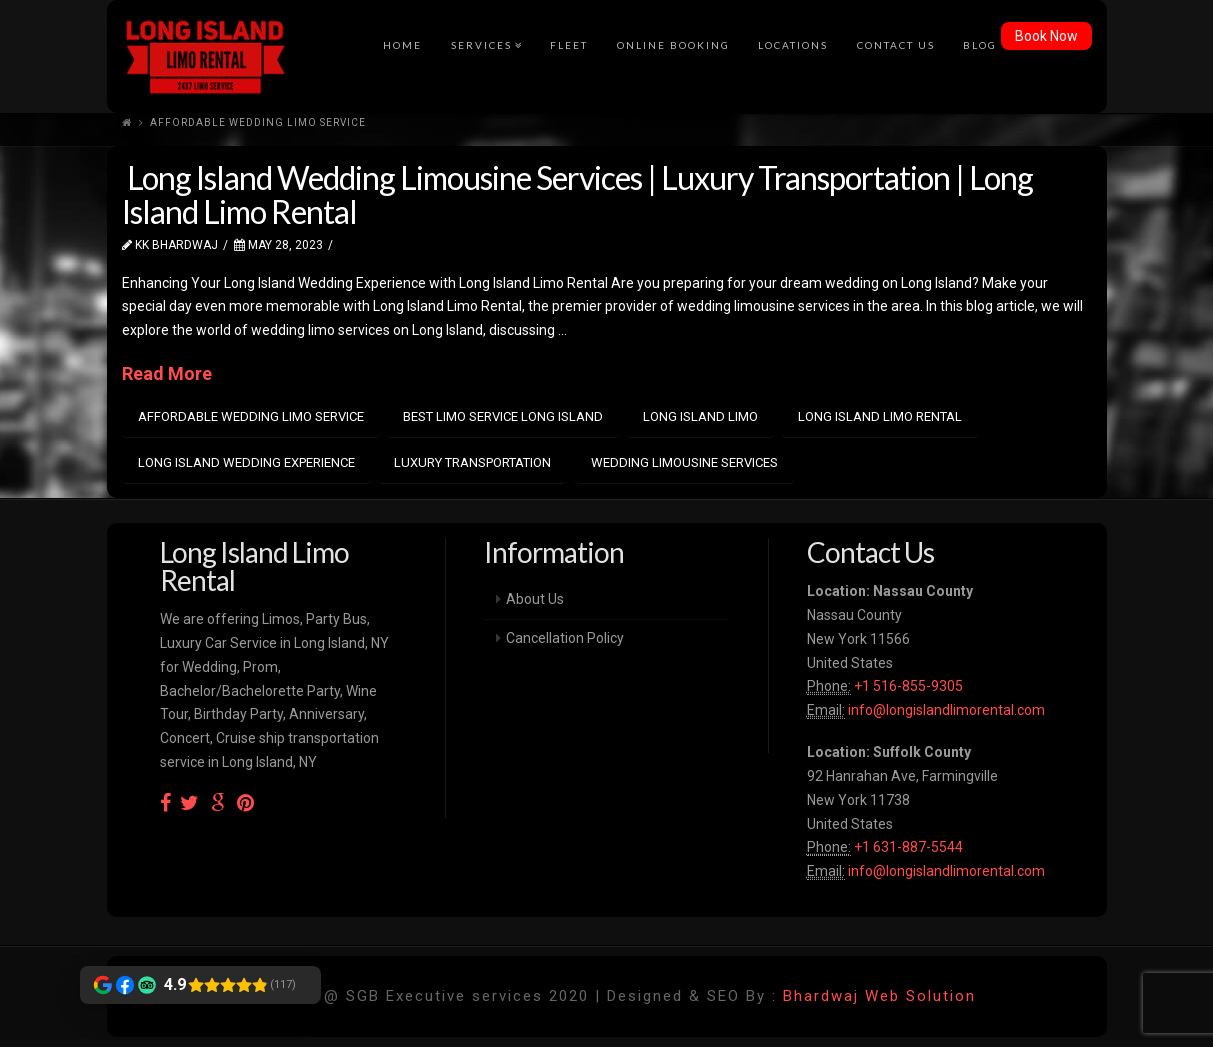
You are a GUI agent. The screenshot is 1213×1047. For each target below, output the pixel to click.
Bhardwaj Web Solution (879, 996)
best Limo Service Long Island (503, 416)
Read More (167, 373)
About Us (535, 599)
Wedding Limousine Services (684, 462)
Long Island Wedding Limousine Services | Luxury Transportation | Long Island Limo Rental (577, 194)
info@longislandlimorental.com (946, 710)
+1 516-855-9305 (907, 686)
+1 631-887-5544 (907, 847)
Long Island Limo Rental (880, 416)
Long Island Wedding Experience (246, 462)
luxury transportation (472, 462)
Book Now (1046, 36)
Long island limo (700, 416)
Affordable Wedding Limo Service (251, 416)
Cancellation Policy (565, 638)
